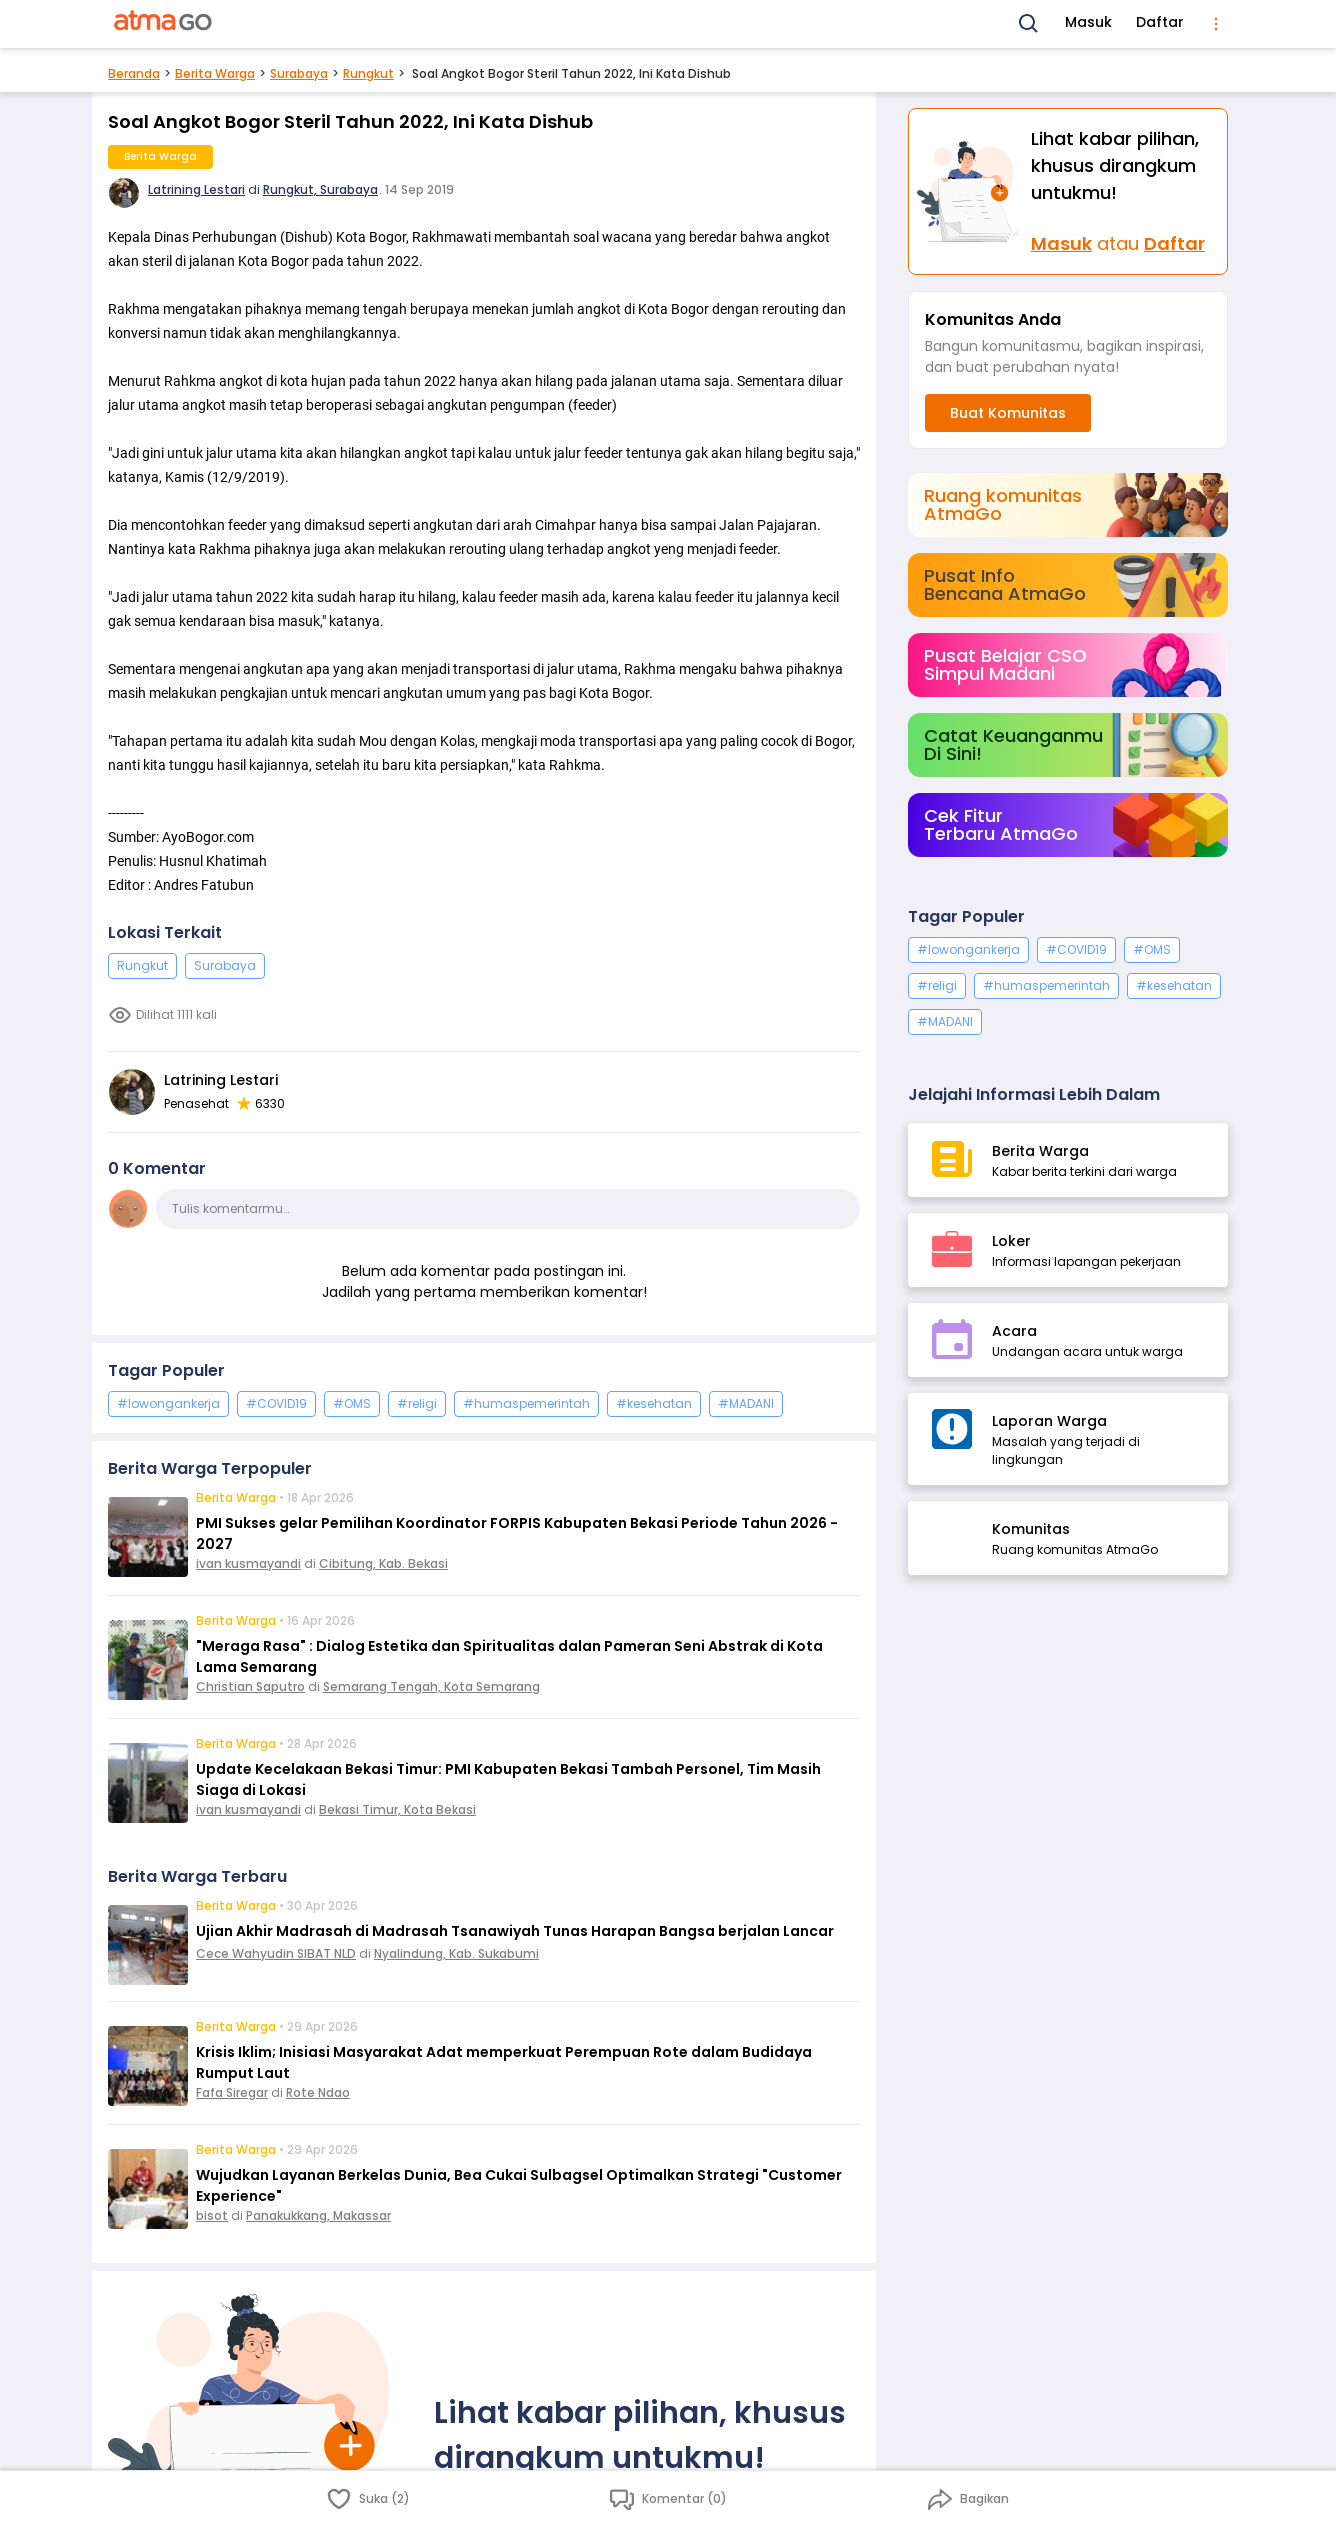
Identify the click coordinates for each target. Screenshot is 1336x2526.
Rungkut (368, 73)
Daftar (1160, 22)
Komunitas (1031, 1529)
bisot (212, 2215)
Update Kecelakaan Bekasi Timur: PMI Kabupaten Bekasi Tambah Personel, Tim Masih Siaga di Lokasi (508, 1779)
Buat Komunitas (1008, 413)
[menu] (1216, 24)
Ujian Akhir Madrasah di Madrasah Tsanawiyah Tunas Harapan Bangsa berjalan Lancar (515, 1931)
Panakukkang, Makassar (318, 2215)
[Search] (1029, 24)
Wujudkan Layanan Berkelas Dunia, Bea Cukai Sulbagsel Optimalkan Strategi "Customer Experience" (519, 2185)
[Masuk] (970, 191)
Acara (1014, 1331)
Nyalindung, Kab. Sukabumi (456, 1953)
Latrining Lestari (196, 189)
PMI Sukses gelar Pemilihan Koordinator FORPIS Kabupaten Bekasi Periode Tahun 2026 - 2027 (517, 1533)
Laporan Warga (1049, 1421)
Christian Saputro (250, 1686)
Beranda (134, 73)
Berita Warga (215, 73)
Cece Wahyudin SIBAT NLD (276, 1953)
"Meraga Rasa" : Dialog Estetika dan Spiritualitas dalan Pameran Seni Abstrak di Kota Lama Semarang (509, 1656)
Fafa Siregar (232, 2092)
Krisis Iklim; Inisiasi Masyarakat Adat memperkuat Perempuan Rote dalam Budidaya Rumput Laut (504, 2062)
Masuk (1088, 22)
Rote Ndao (318, 2092)
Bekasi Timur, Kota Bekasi (397, 1809)
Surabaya (299, 73)
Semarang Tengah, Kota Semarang (431, 1686)
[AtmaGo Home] (164, 24)
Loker (1011, 1241)
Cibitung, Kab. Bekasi (383, 1563)
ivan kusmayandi (248, 1563)
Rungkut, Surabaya (320, 189)
